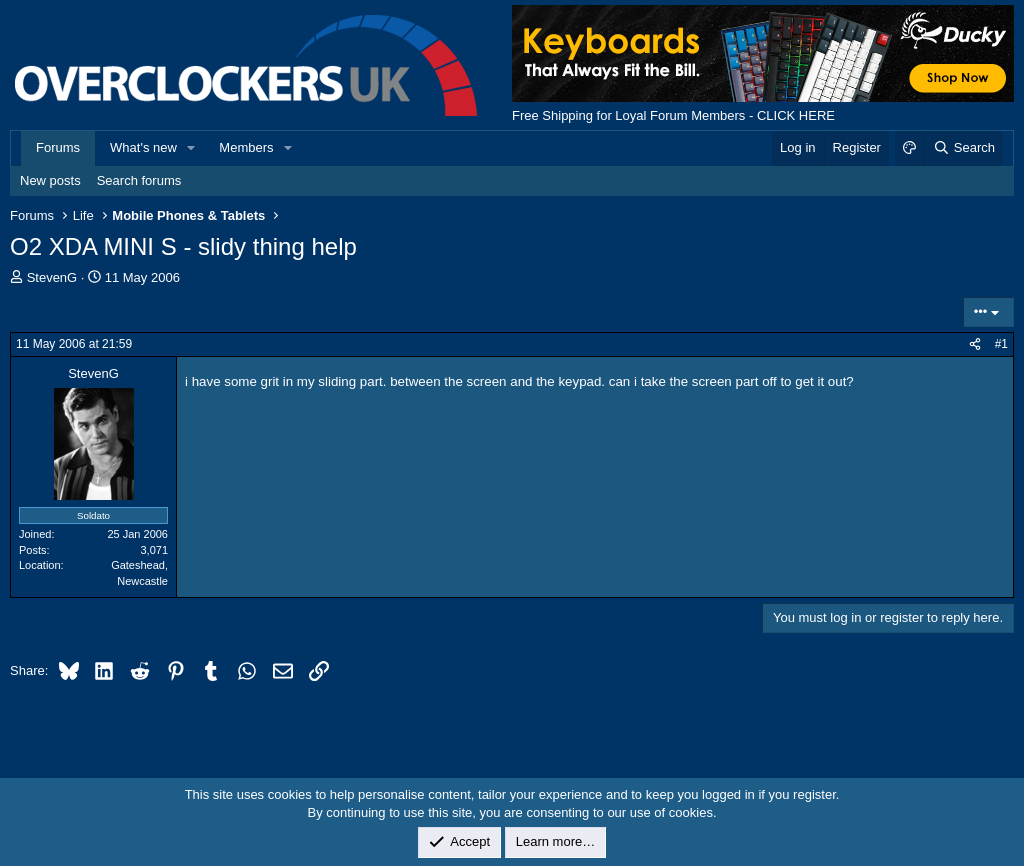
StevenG (52, 277)
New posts (50, 180)
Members (246, 147)
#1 (1001, 344)
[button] (192, 148)
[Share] (975, 344)
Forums (58, 147)
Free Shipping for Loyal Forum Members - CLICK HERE (673, 115)
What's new (143, 147)
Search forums (139, 180)
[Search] (963, 148)
